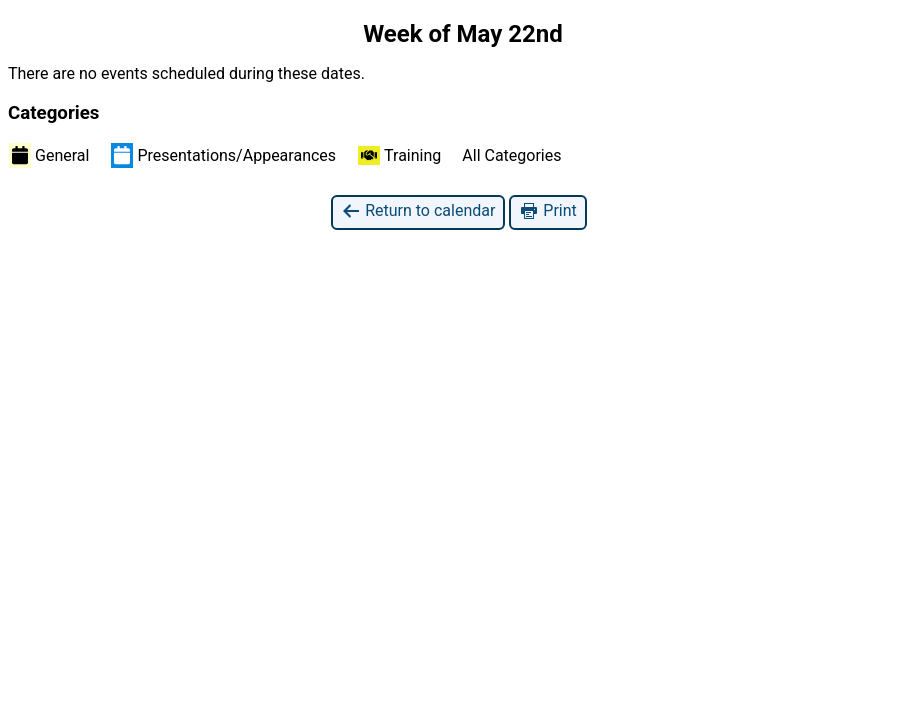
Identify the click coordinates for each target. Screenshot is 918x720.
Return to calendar (418, 211)
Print (547, 211)
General (49, 155)
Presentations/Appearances (223, 155)
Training (399, 155)
